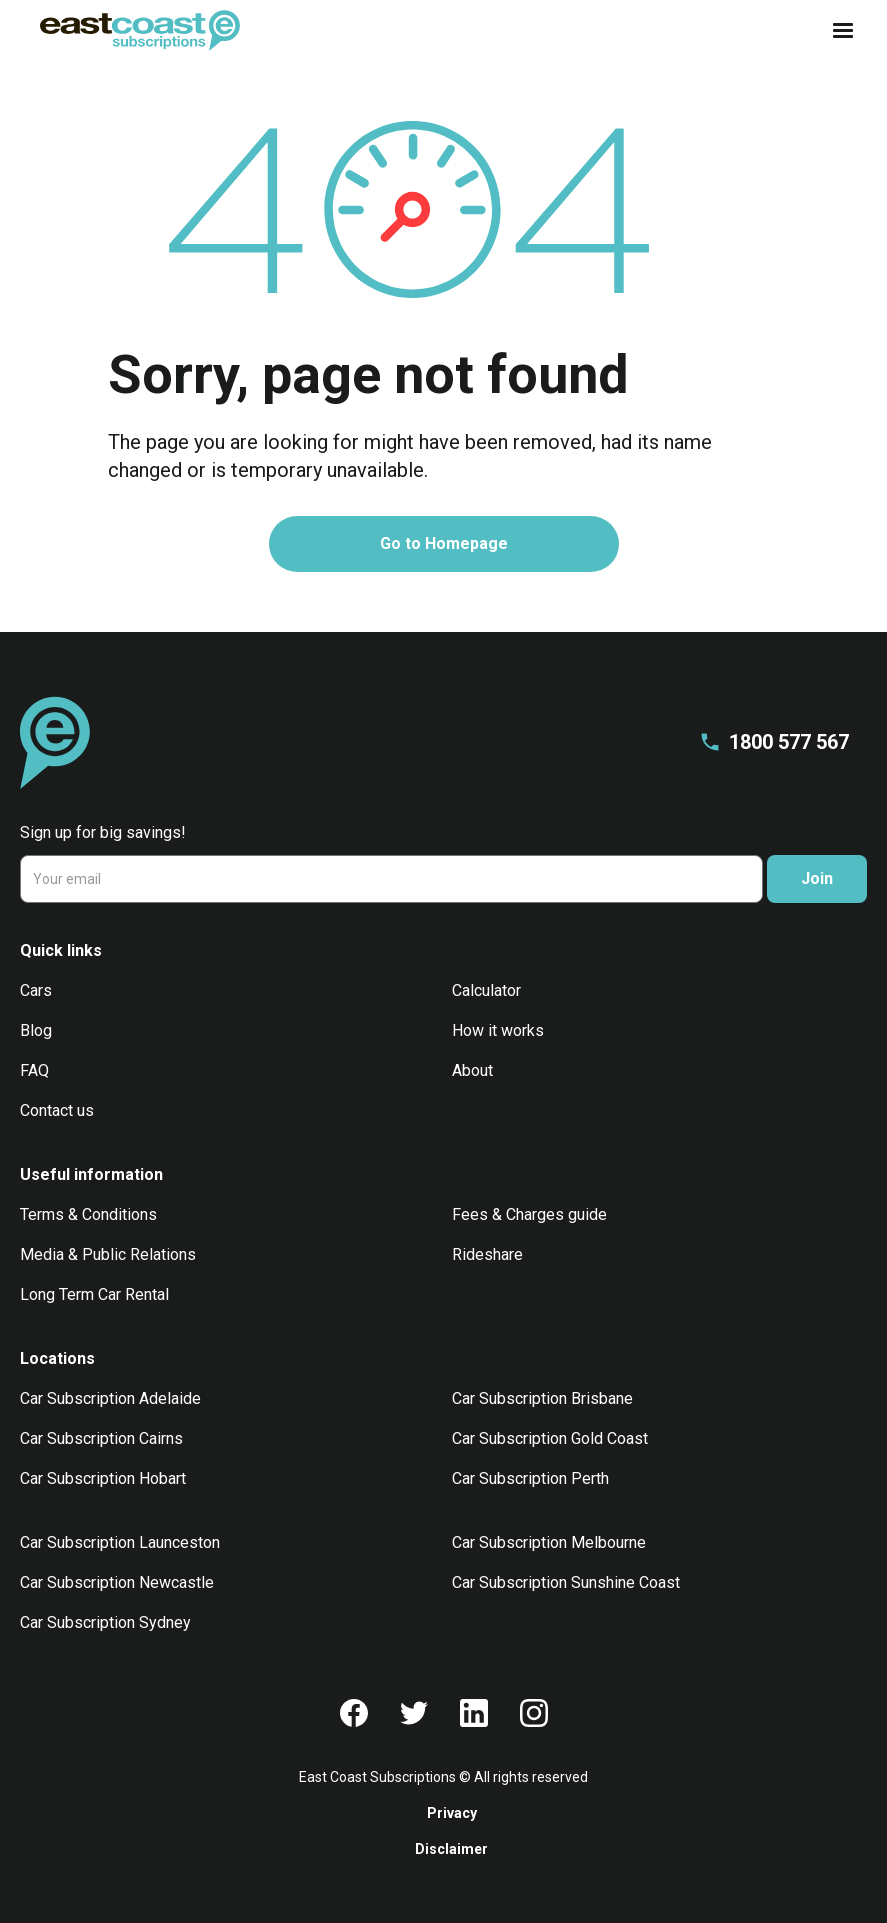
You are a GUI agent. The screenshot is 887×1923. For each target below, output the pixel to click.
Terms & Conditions (88, 1214)
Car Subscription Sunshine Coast (566, 1582)
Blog (36, 1030)
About (472, 1070)
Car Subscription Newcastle (117, 1582)
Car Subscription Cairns (101, 1438)
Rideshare (487, 1254)
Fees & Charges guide (529, 1214)
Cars (36, 990)
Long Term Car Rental (94, 1294)
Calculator (486, 990)
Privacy (452, 1813)
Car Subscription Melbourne (549, 1542)
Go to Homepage (444, 543)
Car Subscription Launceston (120, 1542)
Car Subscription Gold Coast (550, 1438)
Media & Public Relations (108, 1254)
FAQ (34, 1070)
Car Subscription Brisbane (542, 1398)
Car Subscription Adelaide (110, 1398)
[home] (140, 30)
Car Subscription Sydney (105, 1622)
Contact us (57, 1110)
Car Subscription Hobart (103, 1478)
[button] (837, 31)
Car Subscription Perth (530, 1478)
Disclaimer (451, 1849)
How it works (498, 1030)
